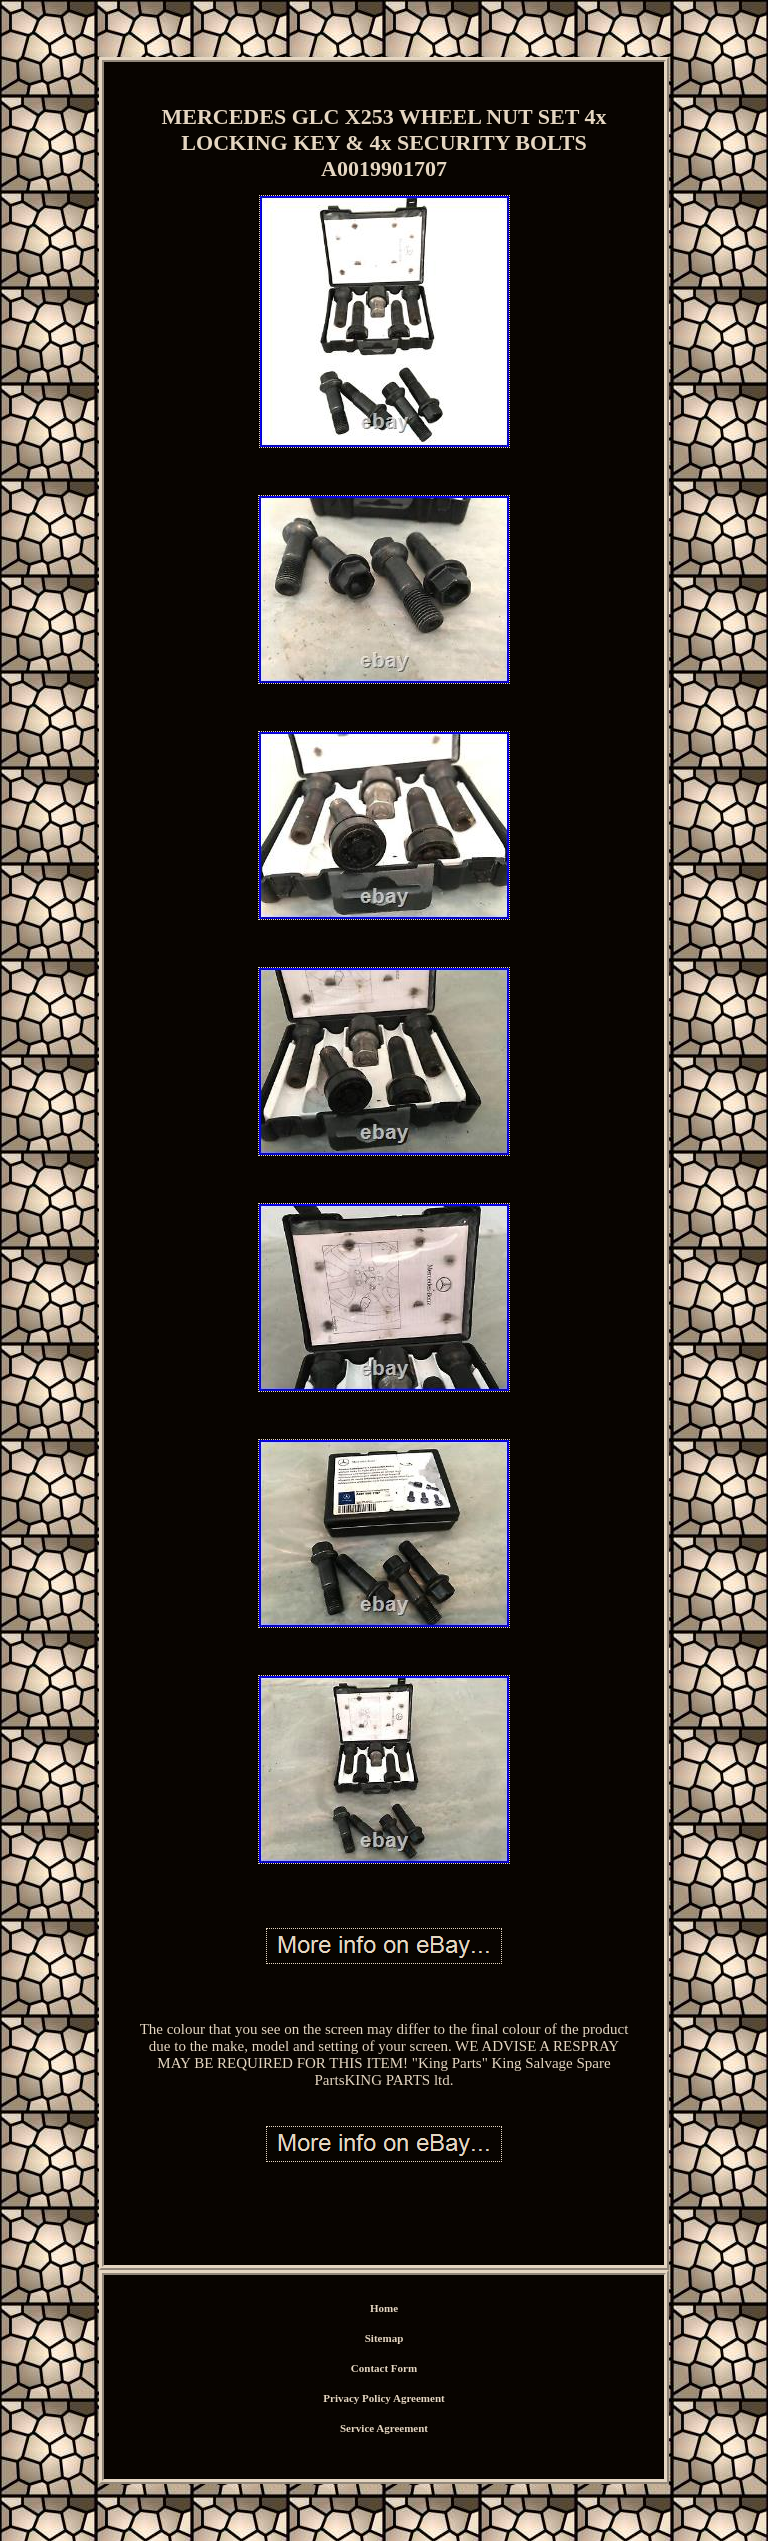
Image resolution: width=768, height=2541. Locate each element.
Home (384, 2308)
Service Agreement (384, 2428)
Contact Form (384, 2368)
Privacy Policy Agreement (383, 2398)
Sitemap (384, 2338)
